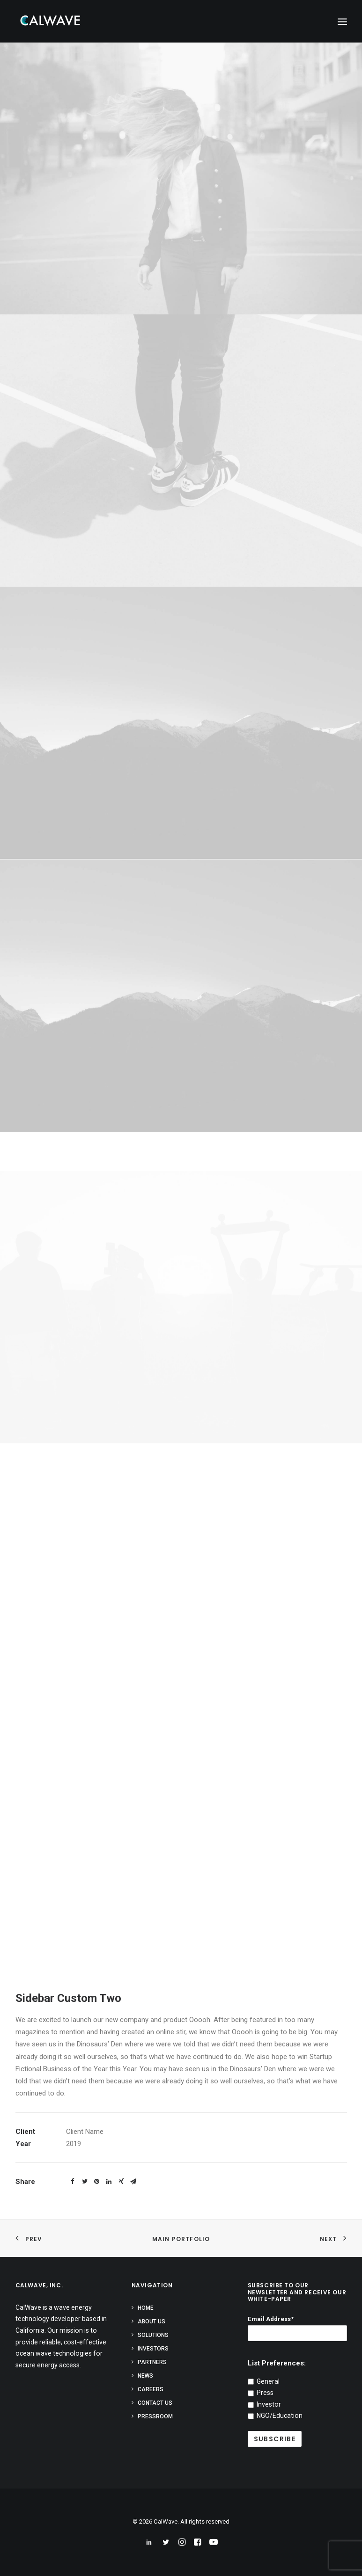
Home (146, 2308)
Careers (150, 2389)
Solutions (153, 2335)
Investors (153, 2348)
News (145, 2375)
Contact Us (155, 2403)
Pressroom (155, 2416)
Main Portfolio (181, 2239)
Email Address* (271, 2318)
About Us (151, 2321)
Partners (152, 2362)
